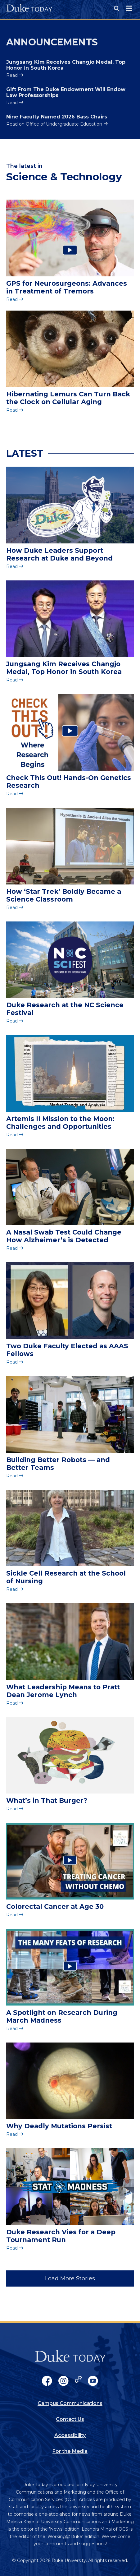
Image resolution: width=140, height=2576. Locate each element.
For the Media (70, 2451)
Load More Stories (70, 2278)
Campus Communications (70, 2403)
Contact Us (70, 2419)
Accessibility (70, 2435)
